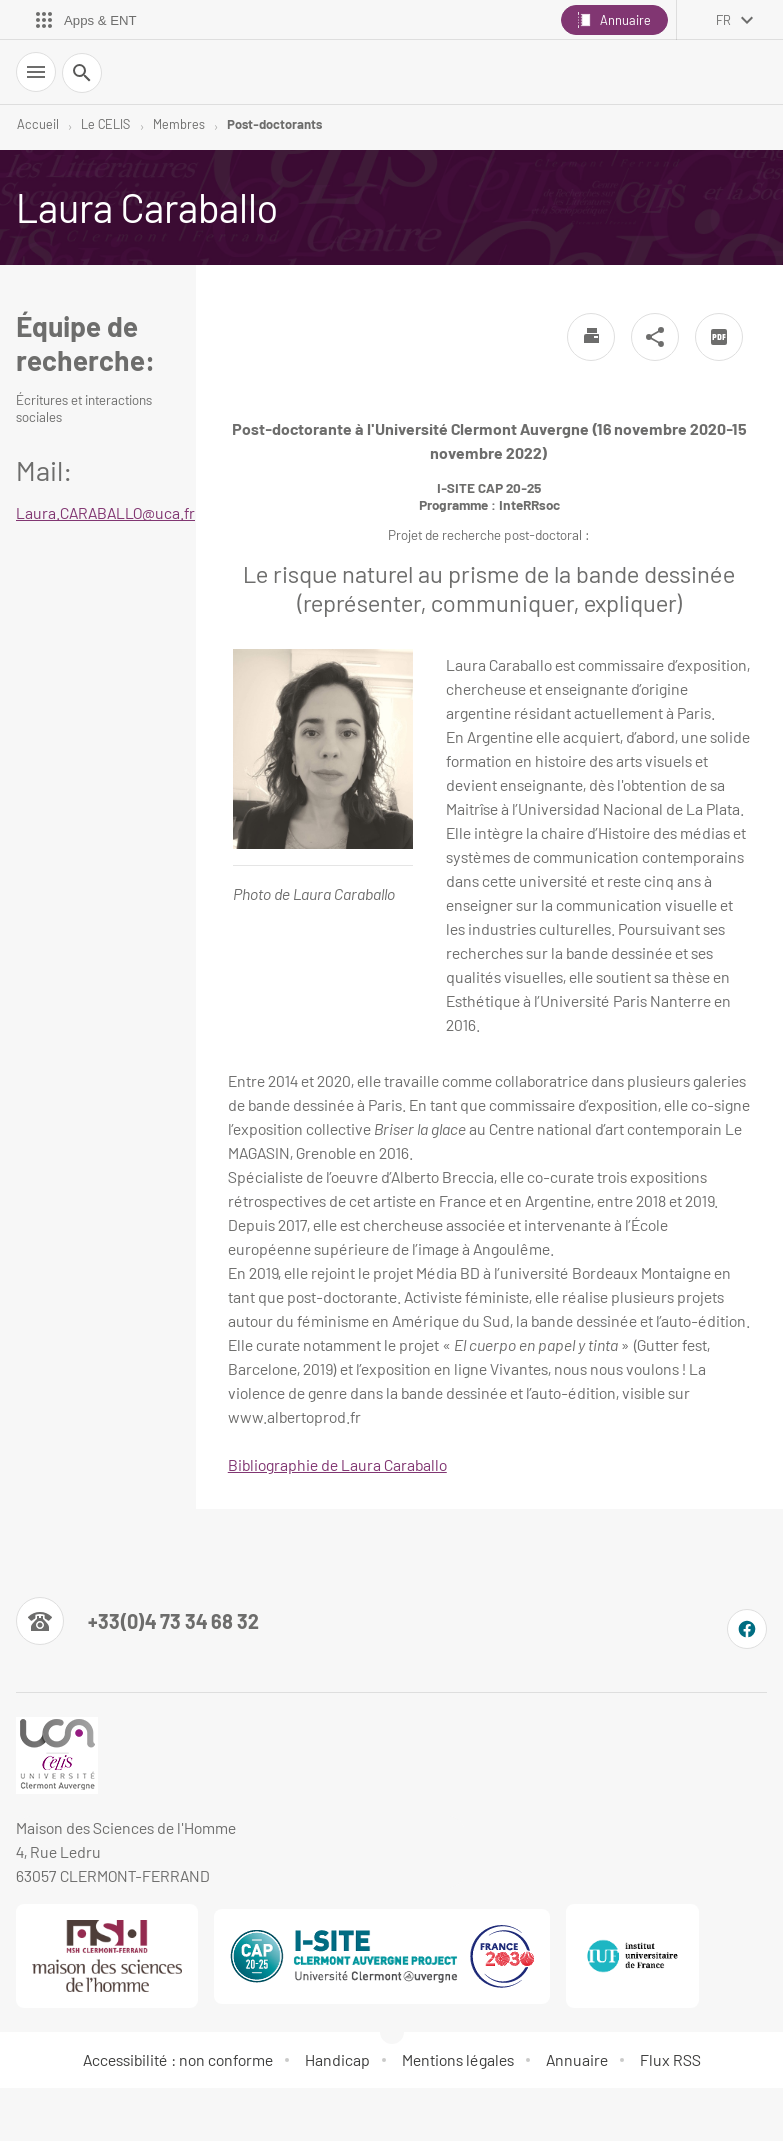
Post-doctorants (274, 124)
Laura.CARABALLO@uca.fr (105, 512)
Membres (179, 124)
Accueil (38, 124)
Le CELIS (105, 124)
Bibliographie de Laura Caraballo (337, 1464)
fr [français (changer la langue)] (723, 20)
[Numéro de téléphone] (137, 1621)
